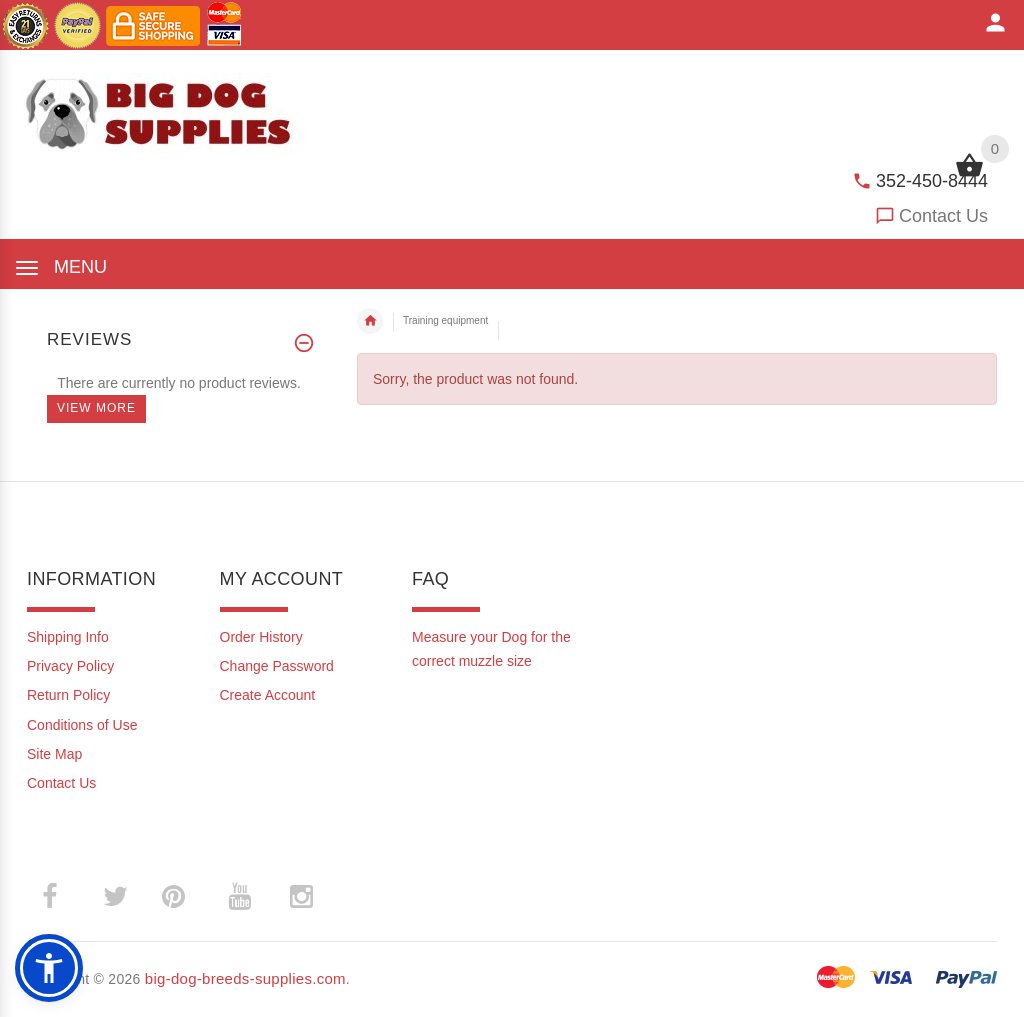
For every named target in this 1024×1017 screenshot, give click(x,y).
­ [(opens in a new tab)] (60, 896)
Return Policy (68, 695)
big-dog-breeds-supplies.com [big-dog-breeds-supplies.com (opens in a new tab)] (245, 978)
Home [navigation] (370, 321)
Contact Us (943, 216)
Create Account (268, 695)
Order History (261, 637)
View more (96, 408)
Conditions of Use (82, 725)
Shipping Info (68, 637)
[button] (49, 968)
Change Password (277, 666)
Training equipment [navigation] (445, 320)
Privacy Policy (70, 666)
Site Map (54, 754)
